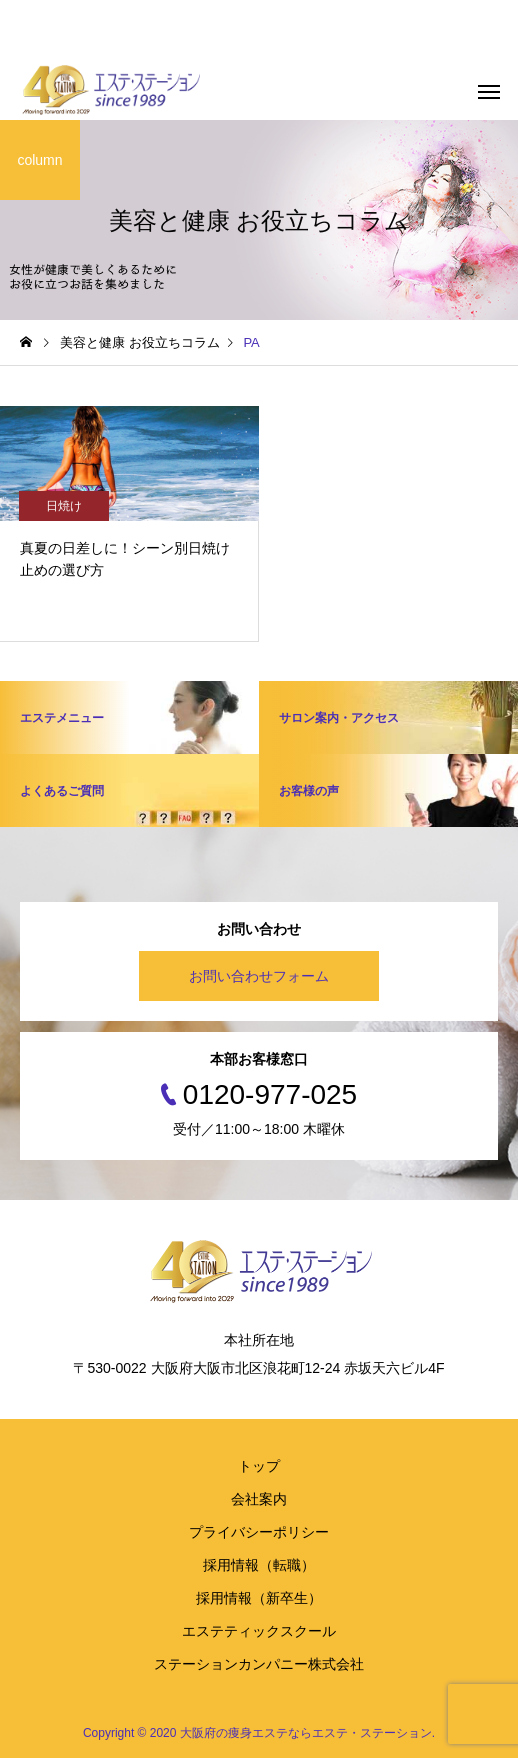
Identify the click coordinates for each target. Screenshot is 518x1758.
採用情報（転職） (259, 1565)
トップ (259, 1466)
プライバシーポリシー (259, 1532)
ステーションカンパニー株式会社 (259, 1664)
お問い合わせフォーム (259, 976)
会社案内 (259, 1499)
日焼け (64, 506)
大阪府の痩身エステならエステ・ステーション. (307, 1733)
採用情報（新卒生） (259, 1598)
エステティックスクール (259, 1631)
